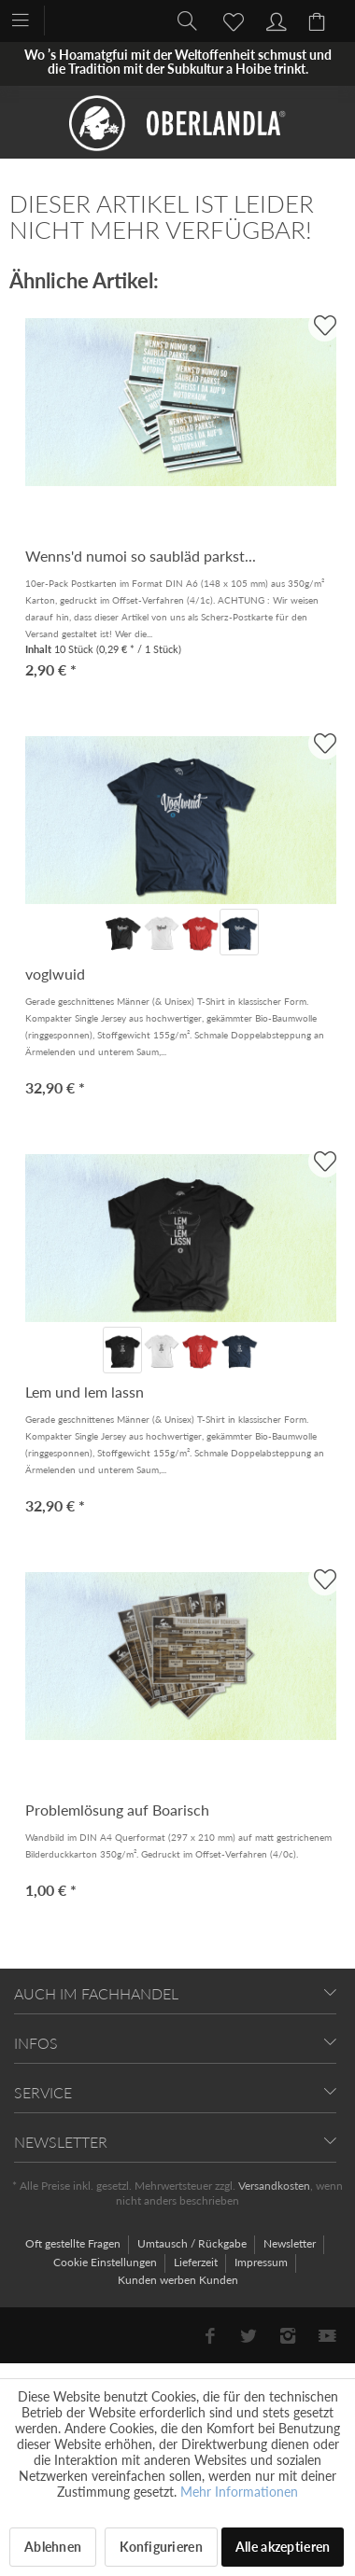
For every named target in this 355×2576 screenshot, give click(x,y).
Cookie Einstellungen (106, 2262)
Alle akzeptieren (282, 2547)
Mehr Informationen (239, 2491)
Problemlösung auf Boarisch (117, 1809)
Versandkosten (274, 2186)
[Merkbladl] (228, 19)
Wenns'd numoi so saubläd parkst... (140, 555)
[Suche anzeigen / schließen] (182, 19)
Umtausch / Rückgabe (193, 2243)
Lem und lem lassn (84, 1391)
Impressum (262, 2262)
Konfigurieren (161, 2547)
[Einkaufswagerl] (319, 19)
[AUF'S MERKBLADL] (324, 325)
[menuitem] (29, 18)
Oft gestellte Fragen (74, 2243)
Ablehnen (52, 2547)
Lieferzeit (197, 2262)
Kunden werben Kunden (178, 2280)
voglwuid (55, 973)
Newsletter (291, 2243)
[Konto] (273, 19)
